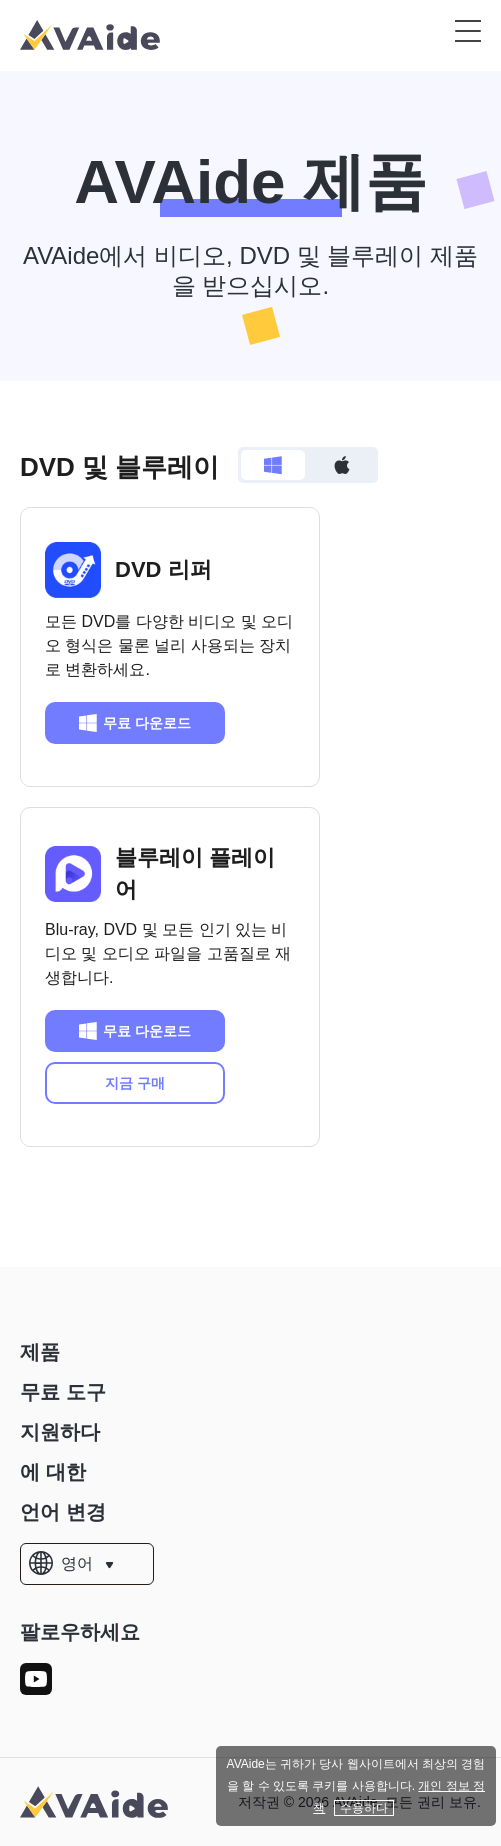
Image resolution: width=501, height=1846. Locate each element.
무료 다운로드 (135, 723)
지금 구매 (135, 1083)
